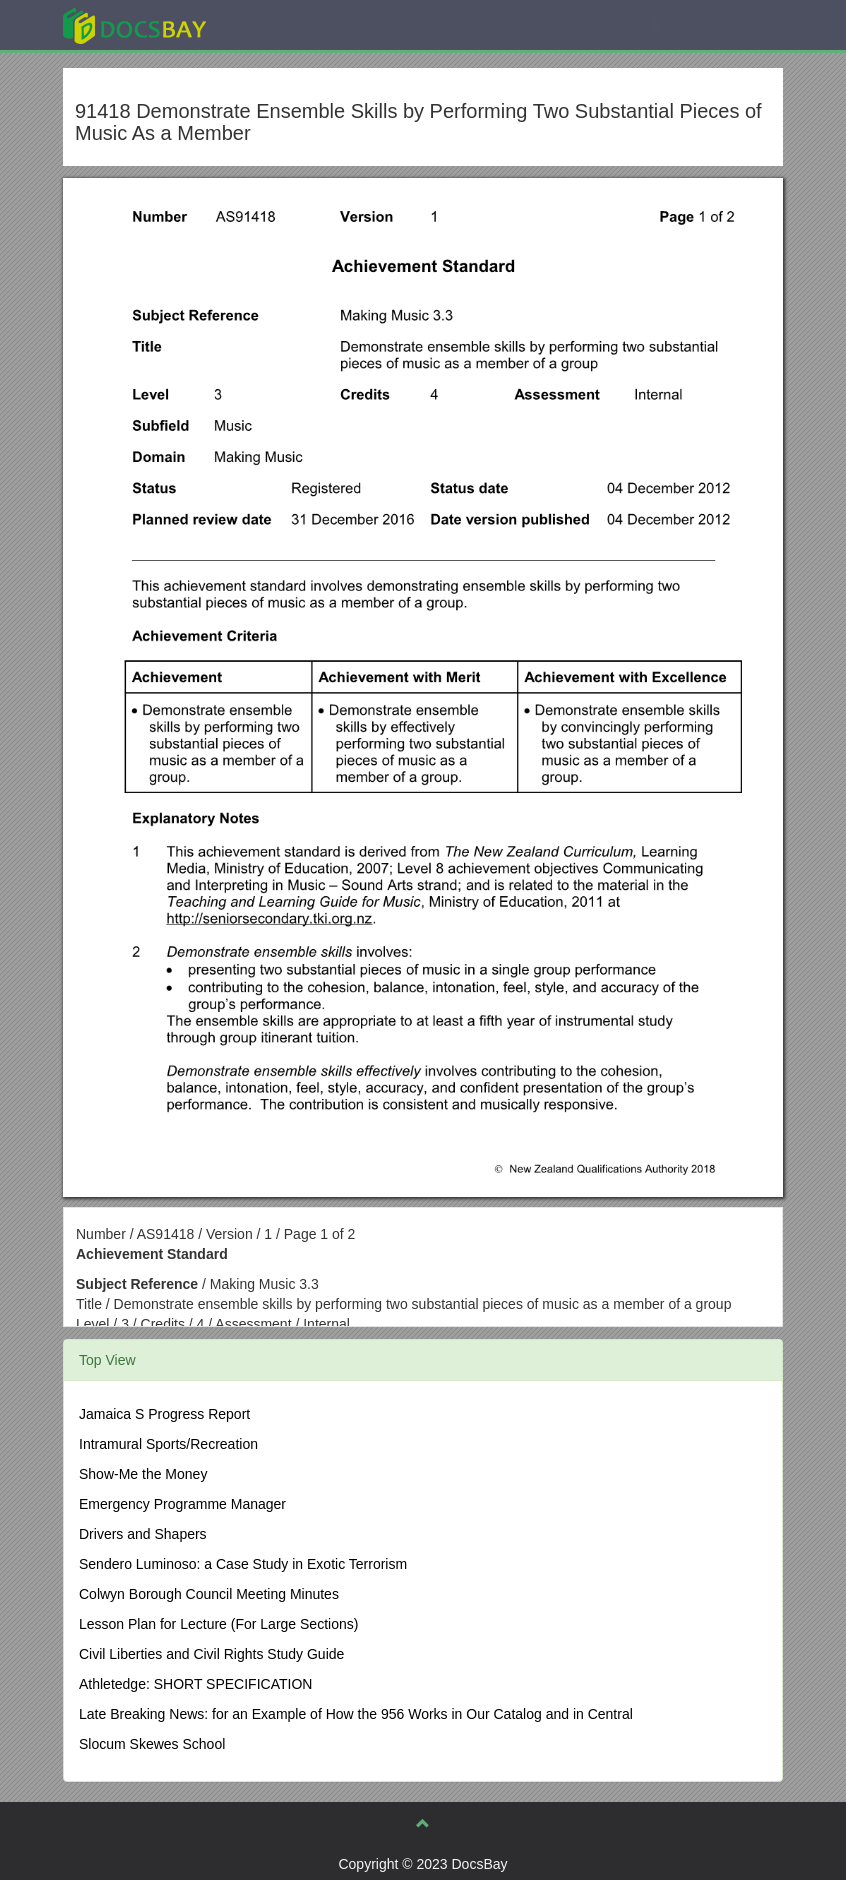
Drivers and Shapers (143, 1534)
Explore (284, 24)
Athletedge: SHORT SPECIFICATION (195, 1684)
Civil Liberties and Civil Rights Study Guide (211, 1654)
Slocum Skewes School (152, 1744)
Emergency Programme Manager (182, 1504)
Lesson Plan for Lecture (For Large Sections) (218, 1624)
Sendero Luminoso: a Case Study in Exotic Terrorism (243, 1564)
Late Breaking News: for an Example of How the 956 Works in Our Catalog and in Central (356, 1714)
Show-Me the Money (143, 1474)
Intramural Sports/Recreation (168, 1444)
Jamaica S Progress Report (164, 1414)
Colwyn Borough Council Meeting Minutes (209, 1594)
